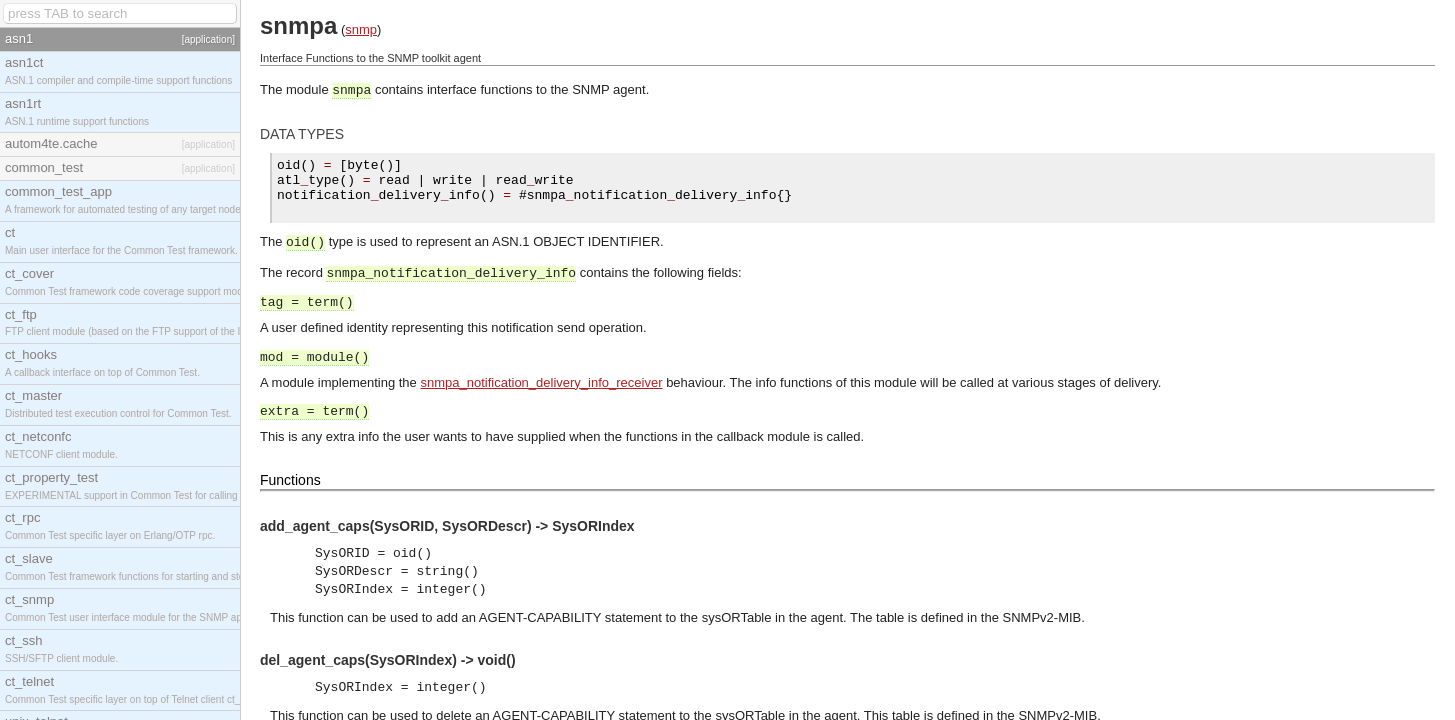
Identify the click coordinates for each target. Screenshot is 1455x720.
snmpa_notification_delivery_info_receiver (541, 382)
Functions (290, 480)
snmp (361, 29)
